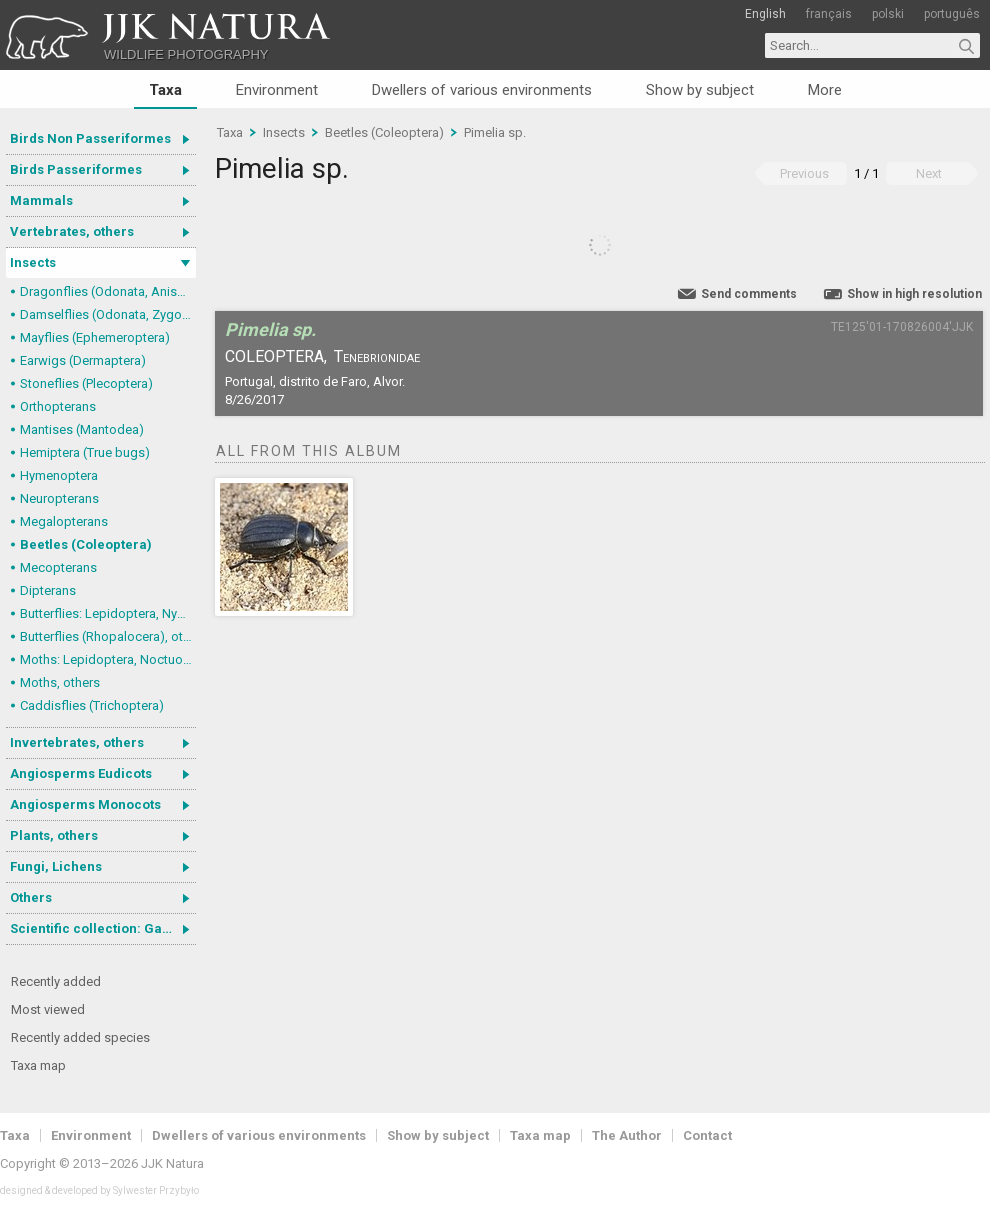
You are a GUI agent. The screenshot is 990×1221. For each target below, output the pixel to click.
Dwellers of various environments (482, 90)
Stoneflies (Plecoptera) (86, 383)
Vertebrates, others (72, 231)
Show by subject (700, 90)
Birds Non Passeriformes (90, 138)
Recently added (56, 981)
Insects (33, 262)
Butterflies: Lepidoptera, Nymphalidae (108, 613)
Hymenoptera (59, 475)
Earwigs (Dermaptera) (83, 360)
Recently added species (80, 1037)
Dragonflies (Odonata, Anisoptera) (108, 291)
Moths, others (60, 682)
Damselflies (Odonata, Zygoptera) (108, 314)
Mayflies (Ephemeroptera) (95, 337)
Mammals (41, 200)
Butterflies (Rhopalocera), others (108, 636)
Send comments (749, 294)
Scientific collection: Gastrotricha (103, 928)
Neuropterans (59, 498)
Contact (707, 1135)
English (765, 14)
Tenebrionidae (377, 356)
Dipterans (48, 590)
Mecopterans (58, 567)
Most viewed (48, 1009)
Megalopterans (64, 521)
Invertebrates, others (77, 742)
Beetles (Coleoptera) (86, 544)
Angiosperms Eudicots (81, 773)
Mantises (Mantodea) (82, 429)
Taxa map (38, 1065)
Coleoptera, (276, 356)
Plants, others (54, 835)
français (829, 14)
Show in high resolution (914, 294)
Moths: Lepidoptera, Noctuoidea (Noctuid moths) (108, 659)
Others (31, 897)
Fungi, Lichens (56, 866)
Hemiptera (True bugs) (85, 452)
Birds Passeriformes (76, 169)
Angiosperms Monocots (85, 804)
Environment (277, 90)
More (825, 90)
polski (888, 14)
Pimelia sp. (495, 132)
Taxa (165, 90)
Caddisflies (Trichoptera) (92, 705)
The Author (627, 1135)
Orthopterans (58, 406)
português (952, 14)
